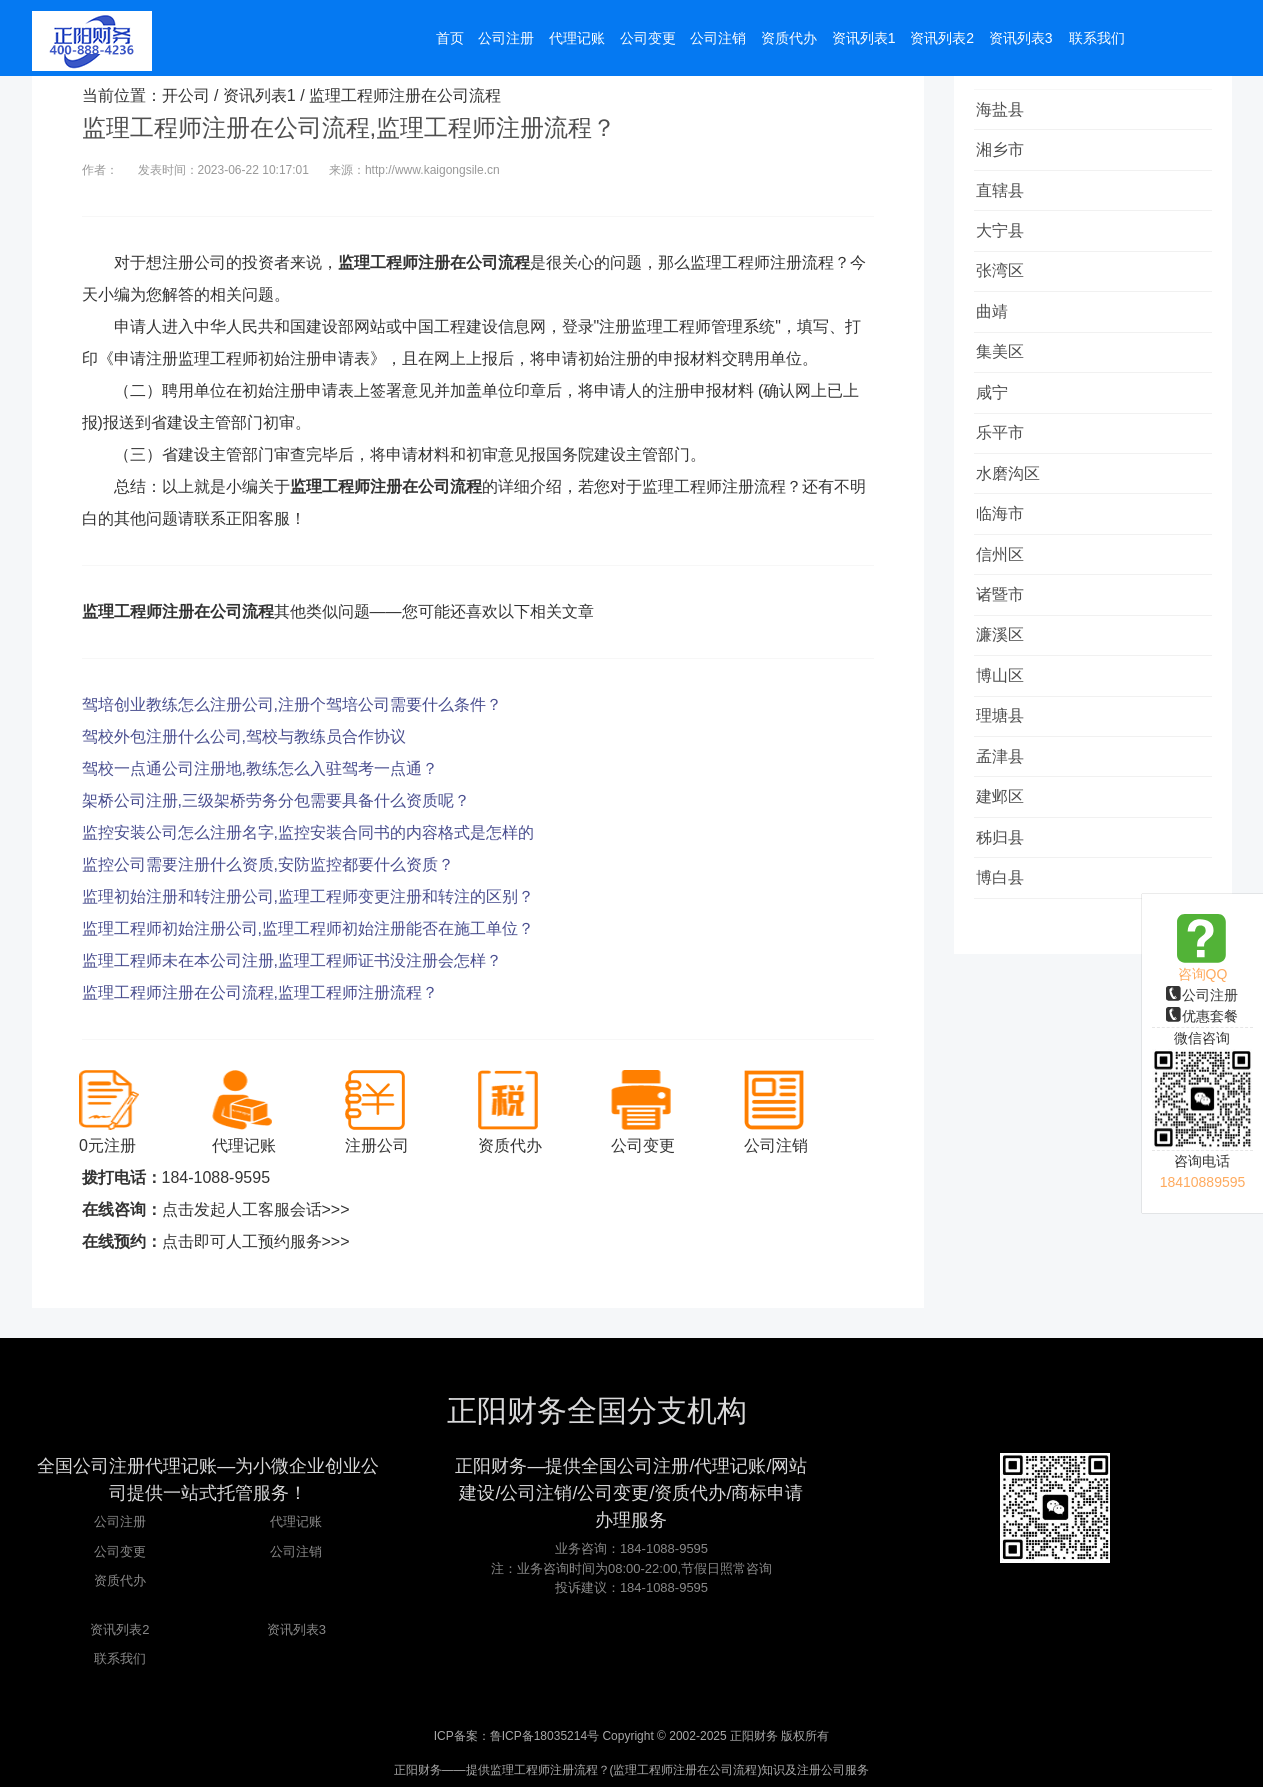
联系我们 (120, 1658)
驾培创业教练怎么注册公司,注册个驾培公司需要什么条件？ (292, 704)
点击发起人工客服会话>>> (256, 1209)
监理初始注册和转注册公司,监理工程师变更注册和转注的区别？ (308, 896)
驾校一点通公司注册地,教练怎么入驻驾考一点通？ (260, 768)
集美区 (1008, 381)
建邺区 (1008, 876)
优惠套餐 (1202, 1016)
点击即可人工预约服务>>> (256, 1241)
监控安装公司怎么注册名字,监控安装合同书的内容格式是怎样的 (308, 832)
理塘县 (1008, 786)
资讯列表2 (119, 1629)
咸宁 (1000, 426)
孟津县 (1008, 831)
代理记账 (296, 1521)
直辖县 (1008, 201)
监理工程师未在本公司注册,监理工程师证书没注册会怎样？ (292, 960)
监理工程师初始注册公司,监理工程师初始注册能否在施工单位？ (308, 928)
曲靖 (1000, 336)
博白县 (1008, 966)
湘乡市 (1008, 156)
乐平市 (1008, 471)
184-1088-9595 (216, 1177)
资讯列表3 (296, 1629)
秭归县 (1008, 921)
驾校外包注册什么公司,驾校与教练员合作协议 (244, 736)
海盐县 (1008, 111)
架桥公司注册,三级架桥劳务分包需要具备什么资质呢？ (276, 800)
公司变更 (120, 1551)
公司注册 (1202, 995)
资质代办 (120, 1580)
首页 (446, 42)
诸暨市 (1008, 651)
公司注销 (296, 1551)
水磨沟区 (1016, 516)
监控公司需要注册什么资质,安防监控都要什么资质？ (268, 864)
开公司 (186, 95)
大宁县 (1008, 246)
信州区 (1008, 606)
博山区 (1008, 741)
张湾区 (1008, 291)
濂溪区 (1008, 696)
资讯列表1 (259, 95)
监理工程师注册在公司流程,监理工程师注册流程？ (260, 992)
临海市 (1008, 561)
